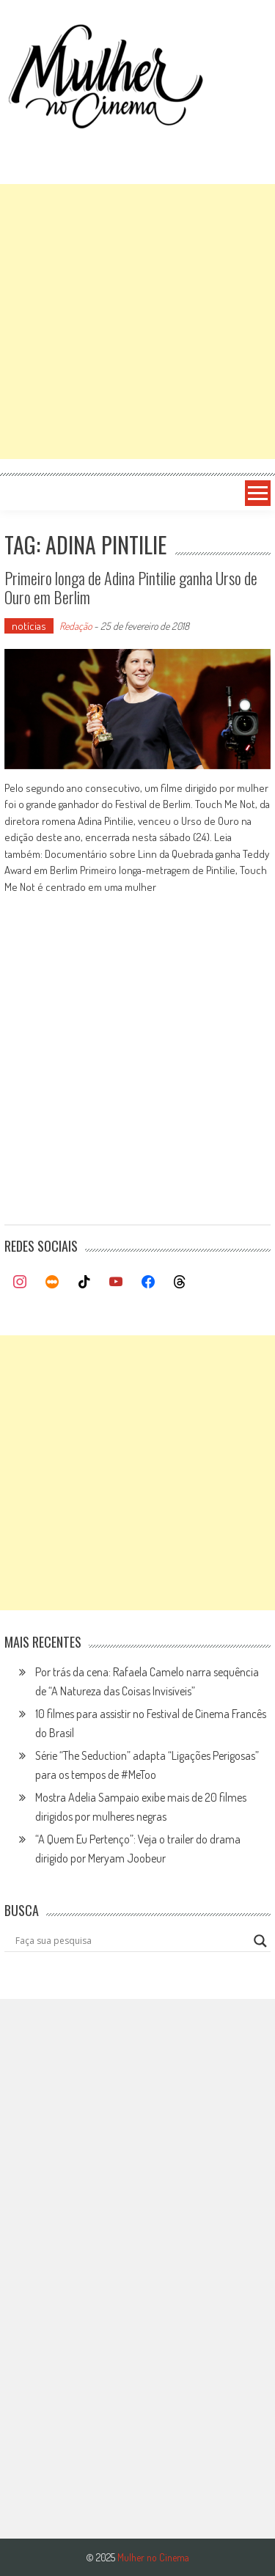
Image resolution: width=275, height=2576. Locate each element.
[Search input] (131, 1941)
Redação (75, 626)
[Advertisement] (137, 321)
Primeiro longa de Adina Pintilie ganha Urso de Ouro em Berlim (130, 587)
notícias (29, 626)
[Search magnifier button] (260, 1941)
